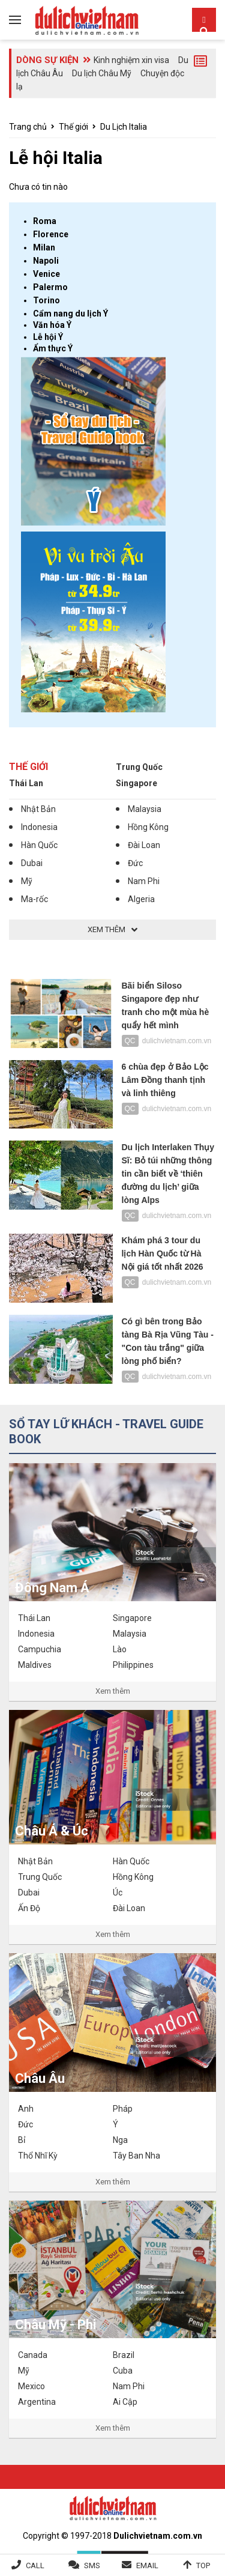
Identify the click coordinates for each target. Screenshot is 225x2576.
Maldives (35, 1665)
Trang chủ (28, 127)
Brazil (123, 2355)
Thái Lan (26, 783)
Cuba (123, 2370)
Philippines (133, 1665)
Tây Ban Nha (136, 2155)
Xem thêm (112, 1691)
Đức (135, 863)
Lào (120, 1649)
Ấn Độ (29, 1908)
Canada (32, 2355)
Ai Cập (125, 2402)
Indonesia (39, 827)
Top (203, 2565)
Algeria (141, 899)
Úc (117, 1892)
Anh (26, 2109)
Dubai (32, 863)
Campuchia (39, 1649)
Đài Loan (144, 845)
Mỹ (26, 881)
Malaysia (144, 809)
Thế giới (73, 127)
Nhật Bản (38, 809)
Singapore (136, 783)
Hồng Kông (148, 827)
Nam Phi (144, 881)
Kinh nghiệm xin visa (131, 60)
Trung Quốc (139, 767)
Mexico (31, 2386)
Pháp (123, 2109)
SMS (92, 2565)
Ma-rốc (34, 899)
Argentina (37, 2402)
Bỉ (21, 2140)
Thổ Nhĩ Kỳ (38, 2155)
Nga (120, 2140)
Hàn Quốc (39, 845)
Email (147, 2565)
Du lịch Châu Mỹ (101, 73)
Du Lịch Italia (123, 127)
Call (35, 2565)
